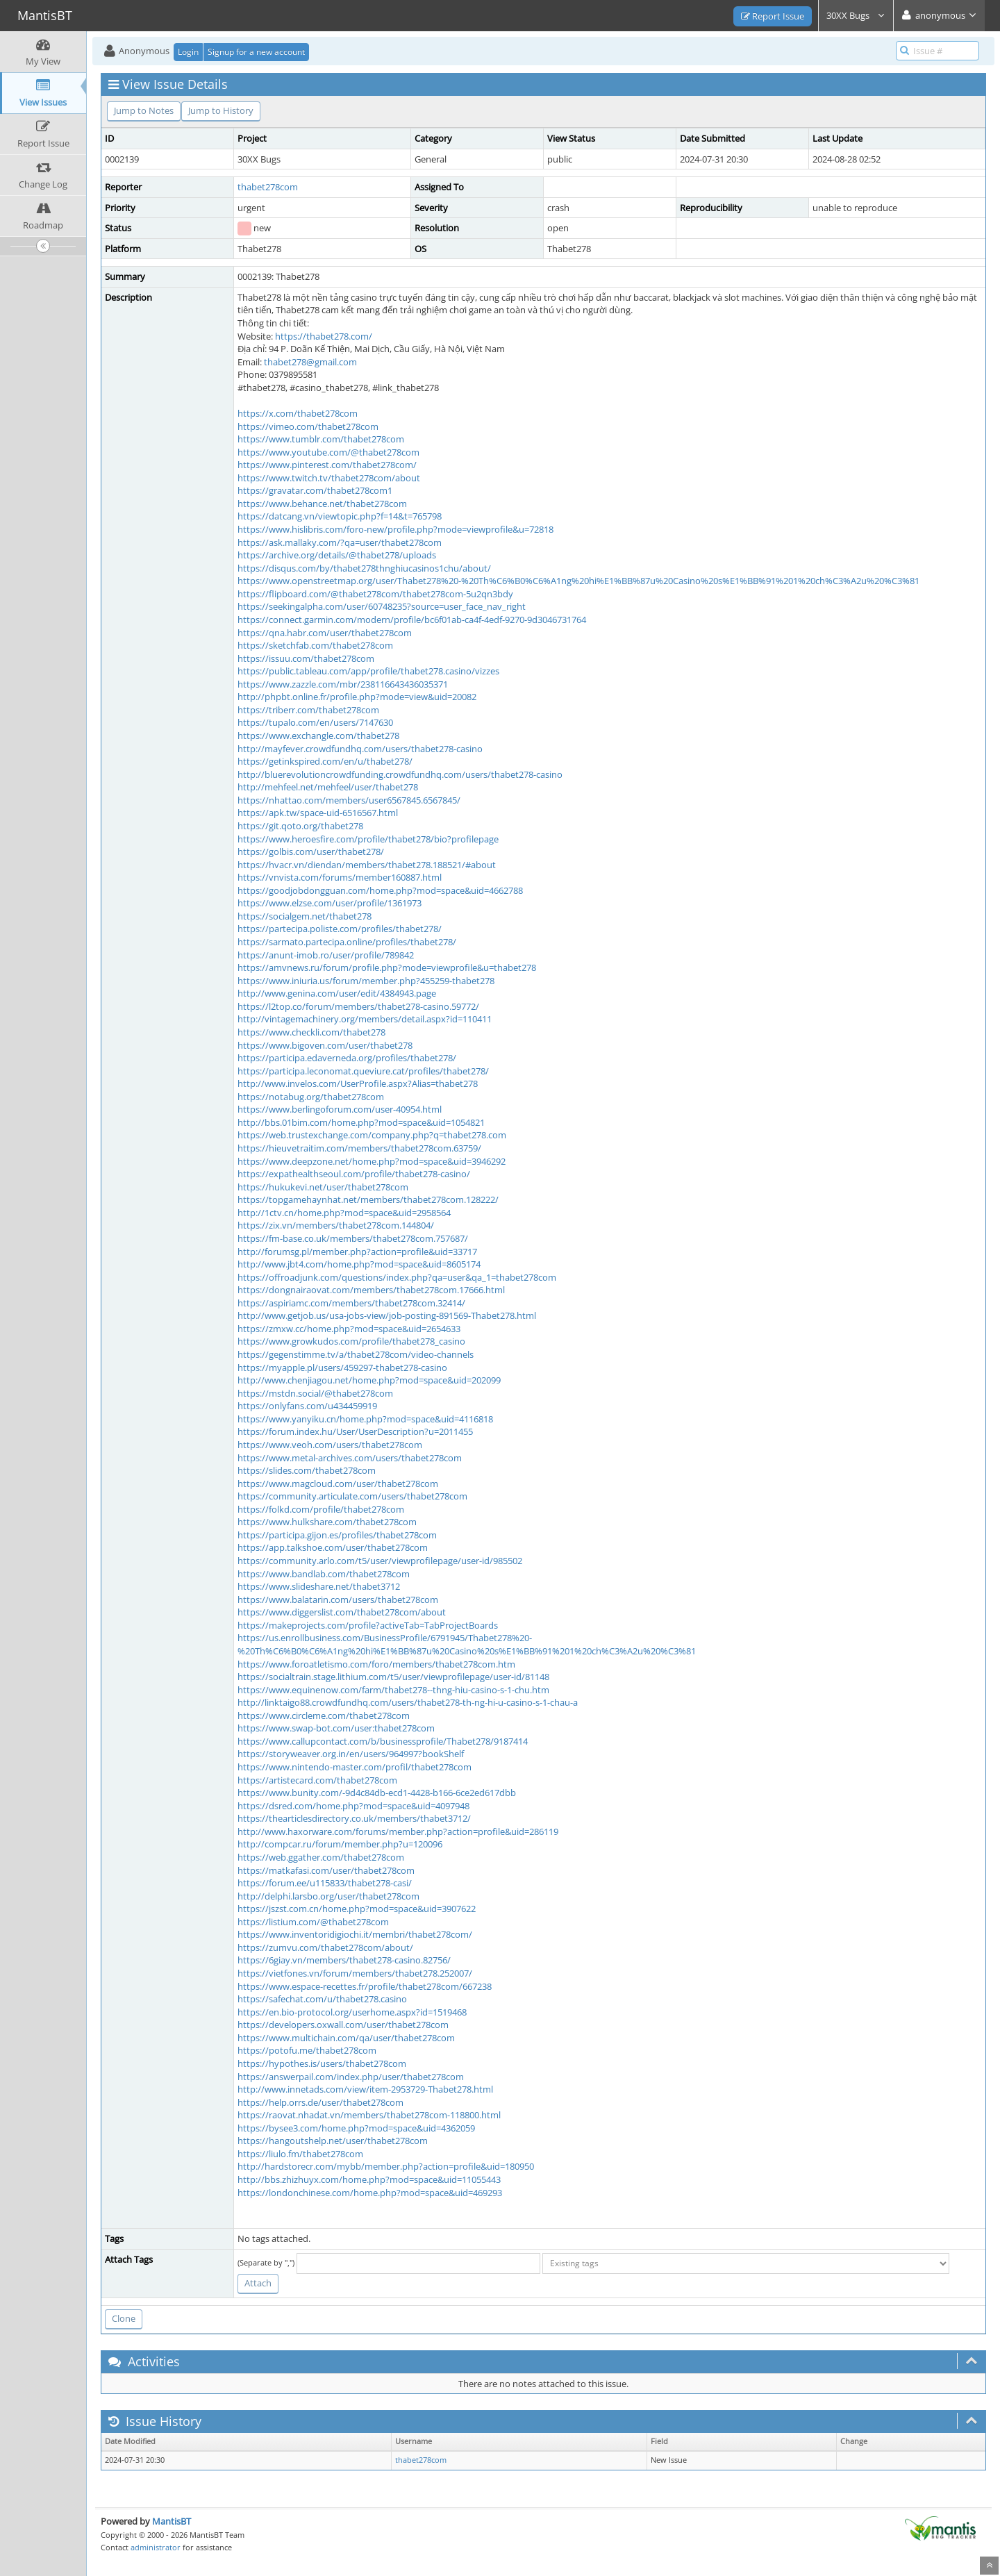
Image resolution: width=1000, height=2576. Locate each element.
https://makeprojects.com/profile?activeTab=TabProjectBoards (368, 1625)
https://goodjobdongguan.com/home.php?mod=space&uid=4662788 (380, 890)
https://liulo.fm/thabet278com (300, 2153)
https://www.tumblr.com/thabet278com (321, 439)
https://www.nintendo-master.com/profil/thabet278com (355, 1767)
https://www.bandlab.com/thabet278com (324, 1574)
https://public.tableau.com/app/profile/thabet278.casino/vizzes (368, 671)
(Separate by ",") (266, 2262)
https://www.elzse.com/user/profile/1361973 (330, 903)
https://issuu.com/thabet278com (306, 658)
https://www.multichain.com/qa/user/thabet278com (346, 2037)
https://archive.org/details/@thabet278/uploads (337, 555)
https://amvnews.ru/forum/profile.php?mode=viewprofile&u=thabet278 (387, 967)
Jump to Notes (144, 110)
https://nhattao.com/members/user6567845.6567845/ (349, 800)
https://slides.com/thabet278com (307, 1470)
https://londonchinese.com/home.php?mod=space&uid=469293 (370, 2192)
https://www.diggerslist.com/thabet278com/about (342, 1612)
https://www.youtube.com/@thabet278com (328, 452)
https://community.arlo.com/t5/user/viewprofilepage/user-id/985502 (380, 1560)
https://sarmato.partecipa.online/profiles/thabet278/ (347, 942)
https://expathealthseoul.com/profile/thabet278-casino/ (354, 1173)
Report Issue (772, 16)
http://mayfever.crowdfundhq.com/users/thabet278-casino (360, 748)
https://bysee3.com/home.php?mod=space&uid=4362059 (356, 2128)
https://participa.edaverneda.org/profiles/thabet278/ (347, 1058)
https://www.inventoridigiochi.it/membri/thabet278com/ (355, 1934)
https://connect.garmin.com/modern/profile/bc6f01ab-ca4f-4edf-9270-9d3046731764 (412, 619)
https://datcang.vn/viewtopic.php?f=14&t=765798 (340, 516)
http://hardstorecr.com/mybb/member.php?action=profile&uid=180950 (386, 2166)
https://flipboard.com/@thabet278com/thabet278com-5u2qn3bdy (375, 594)
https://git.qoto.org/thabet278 (300, 826)
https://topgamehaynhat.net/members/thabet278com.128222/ (368, 1199)
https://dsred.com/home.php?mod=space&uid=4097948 (353, 1806)
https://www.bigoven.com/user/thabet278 (325, 1045)
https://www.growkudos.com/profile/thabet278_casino (351, 1341)
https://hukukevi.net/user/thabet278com (323, 1187)
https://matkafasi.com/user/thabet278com (326, 1870)
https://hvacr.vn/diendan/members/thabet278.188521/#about (367, 864)
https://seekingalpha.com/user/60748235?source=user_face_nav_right (382, 606)
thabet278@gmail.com (310, 362)
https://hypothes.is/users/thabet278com (322, 2063)
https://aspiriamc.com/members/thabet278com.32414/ (351, 1303)
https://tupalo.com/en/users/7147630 (315, 722)
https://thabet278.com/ (323, 336)
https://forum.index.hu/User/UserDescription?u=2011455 (355, 1431)
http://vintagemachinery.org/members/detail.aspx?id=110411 (365, 1019)
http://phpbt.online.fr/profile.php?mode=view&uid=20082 (357, 696)
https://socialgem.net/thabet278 (305, 916)
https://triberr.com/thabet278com (308, 710)
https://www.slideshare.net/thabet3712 (319, 1586)
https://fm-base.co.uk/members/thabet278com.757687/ (353, 1238)
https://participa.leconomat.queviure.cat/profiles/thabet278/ (363, 1071)
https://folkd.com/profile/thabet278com (321, 1509)
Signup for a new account (256, 52)
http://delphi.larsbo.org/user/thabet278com (328, 1896)
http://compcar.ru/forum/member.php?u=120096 (340, 1844)
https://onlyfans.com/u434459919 (307, 1405)
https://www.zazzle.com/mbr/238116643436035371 (343, 684)
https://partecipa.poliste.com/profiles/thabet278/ (340, 928)
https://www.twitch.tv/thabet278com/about (329, 478)
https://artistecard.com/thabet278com (317, 1780)
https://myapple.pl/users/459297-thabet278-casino (342, 1367)
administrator (156, 2547)
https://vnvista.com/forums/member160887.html (340, 877)
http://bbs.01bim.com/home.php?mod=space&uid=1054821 (361, 1122)
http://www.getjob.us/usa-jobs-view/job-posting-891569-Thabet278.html (387, 1315)
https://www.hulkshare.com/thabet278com (327, 1521)
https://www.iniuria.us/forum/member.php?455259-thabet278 (366, 980)
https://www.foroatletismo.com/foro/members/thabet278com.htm (376, 1664)
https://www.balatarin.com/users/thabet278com (338, 1599)
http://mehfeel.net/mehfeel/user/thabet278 (328, 787)
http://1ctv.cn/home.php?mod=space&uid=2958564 (344, 1212)
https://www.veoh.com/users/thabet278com (330, 1444)
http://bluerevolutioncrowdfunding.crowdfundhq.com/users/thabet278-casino (400, 774)
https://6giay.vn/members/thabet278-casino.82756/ (344, 1960)
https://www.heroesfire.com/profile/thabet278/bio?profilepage (368, 839)
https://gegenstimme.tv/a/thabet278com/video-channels (356, 1354)
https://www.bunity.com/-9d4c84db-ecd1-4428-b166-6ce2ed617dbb (377, 1792)
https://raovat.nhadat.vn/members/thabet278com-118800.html (369, 2115)
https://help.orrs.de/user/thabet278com (320, 2102)
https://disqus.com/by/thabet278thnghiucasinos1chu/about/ (364, 568)
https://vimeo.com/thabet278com (308, 426)
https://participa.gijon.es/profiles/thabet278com (337, 1535)
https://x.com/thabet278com (298, 413)
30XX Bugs (856, 15)
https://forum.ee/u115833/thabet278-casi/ (325, 1883)
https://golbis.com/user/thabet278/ (311, 851)
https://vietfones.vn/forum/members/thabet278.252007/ (355, 1973)
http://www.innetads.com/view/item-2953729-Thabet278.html (365, 2089)
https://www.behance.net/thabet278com (322, 503)
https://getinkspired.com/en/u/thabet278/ (325, 761)
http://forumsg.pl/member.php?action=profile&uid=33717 (357, 1251)
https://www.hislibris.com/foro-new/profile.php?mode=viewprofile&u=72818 (395, 529)
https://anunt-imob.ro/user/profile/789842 (326, 955)
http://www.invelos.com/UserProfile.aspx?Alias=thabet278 (358, 1083)
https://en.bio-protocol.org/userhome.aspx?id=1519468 (352, 2012)
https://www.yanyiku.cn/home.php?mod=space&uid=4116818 (365, 1419)
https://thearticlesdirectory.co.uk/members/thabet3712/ (354, 1818)
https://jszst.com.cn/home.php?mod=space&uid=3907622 (357, 1908)
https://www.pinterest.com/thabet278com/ (327, 464)
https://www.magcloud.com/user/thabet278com (338, 1483)
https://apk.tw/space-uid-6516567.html (318, 812)
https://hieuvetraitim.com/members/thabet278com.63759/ (359, 1148)
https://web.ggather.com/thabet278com (321, 1857)
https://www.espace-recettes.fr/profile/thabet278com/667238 (365, 1986)
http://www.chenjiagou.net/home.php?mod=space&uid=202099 (369, 1380)
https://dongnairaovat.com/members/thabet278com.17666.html (371, 1289)
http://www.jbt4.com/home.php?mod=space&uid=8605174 (359, 1264)
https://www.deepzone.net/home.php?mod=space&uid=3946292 (372, 1161)
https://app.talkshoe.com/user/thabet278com (333, 1547)
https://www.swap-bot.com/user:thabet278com (336, 1728)
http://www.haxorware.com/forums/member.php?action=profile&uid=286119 (398, 1831)
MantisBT (171, 2521)
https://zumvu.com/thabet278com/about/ (325, 1947)
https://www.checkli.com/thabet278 (311, 1032)
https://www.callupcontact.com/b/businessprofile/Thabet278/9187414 (383, 1741)
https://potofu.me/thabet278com (307, 2050)
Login (188, 52)
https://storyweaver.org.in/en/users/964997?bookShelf (351, 1753)
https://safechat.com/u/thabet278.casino (322, 1999)
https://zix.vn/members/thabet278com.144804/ (336, 1225)
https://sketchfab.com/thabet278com (315, 645)
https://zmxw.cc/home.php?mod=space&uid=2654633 (349, 1328)
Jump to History (220, 110)
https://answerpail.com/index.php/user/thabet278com (351, 2076)
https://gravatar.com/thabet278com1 (315, 490)
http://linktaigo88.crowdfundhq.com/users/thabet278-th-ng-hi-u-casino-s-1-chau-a (408, 1702)
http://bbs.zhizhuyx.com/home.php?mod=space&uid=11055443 (369, 2179)
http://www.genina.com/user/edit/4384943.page (337, 993)
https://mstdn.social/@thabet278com (315, 1393)
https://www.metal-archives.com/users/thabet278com (350, 1458)
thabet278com (268, 187)
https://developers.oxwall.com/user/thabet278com (343, 2024)
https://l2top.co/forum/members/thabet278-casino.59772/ (358, 1006)
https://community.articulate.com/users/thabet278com (352, 1496)
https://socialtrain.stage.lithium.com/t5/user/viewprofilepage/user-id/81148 (393, 1676)
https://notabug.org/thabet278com (311, 1096)
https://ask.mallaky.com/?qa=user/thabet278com (340, 542)
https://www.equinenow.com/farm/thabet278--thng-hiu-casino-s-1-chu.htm (393, 1690)
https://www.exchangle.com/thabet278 (318, 735)
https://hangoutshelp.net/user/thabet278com (333, 2140)
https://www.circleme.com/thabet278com (324, 1715)
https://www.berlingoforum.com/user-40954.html (340, 1109)
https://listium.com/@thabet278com (313, 1922)
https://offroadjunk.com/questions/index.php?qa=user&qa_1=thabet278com (397, 1277)
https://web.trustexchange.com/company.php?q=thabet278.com (372, 1135)
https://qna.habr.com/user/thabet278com (325, 632)
